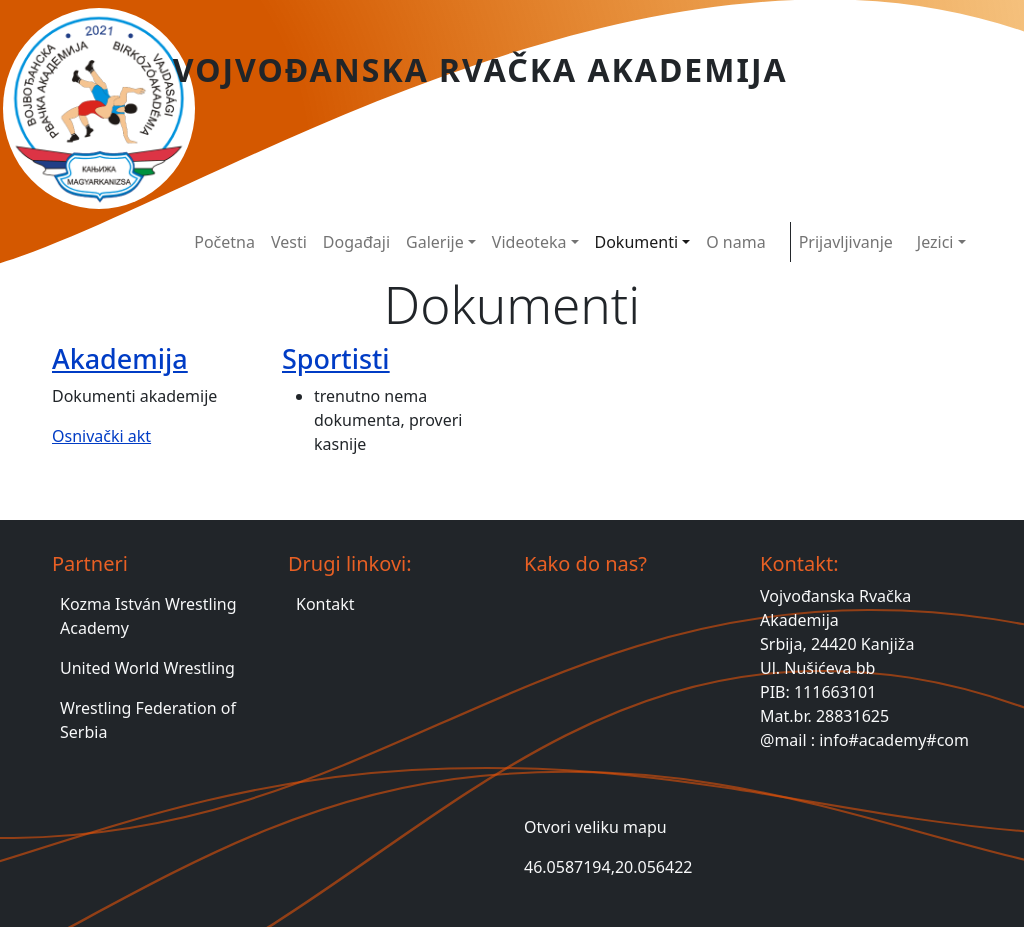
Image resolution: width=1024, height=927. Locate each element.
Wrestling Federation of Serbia (148, 720)
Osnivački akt (101, 436)
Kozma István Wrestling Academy (148, 616)
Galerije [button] (435, 242)
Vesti (289, 242)
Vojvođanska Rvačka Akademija (480, 69)
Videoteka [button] (529, 242)
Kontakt (325, 604)
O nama (735, 242)
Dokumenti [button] (637, 242)
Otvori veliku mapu (595, 827)
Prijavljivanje (846, 242)
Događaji (356, 242)
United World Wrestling (147, 668)
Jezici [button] (935, 242)
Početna (224, 242)
